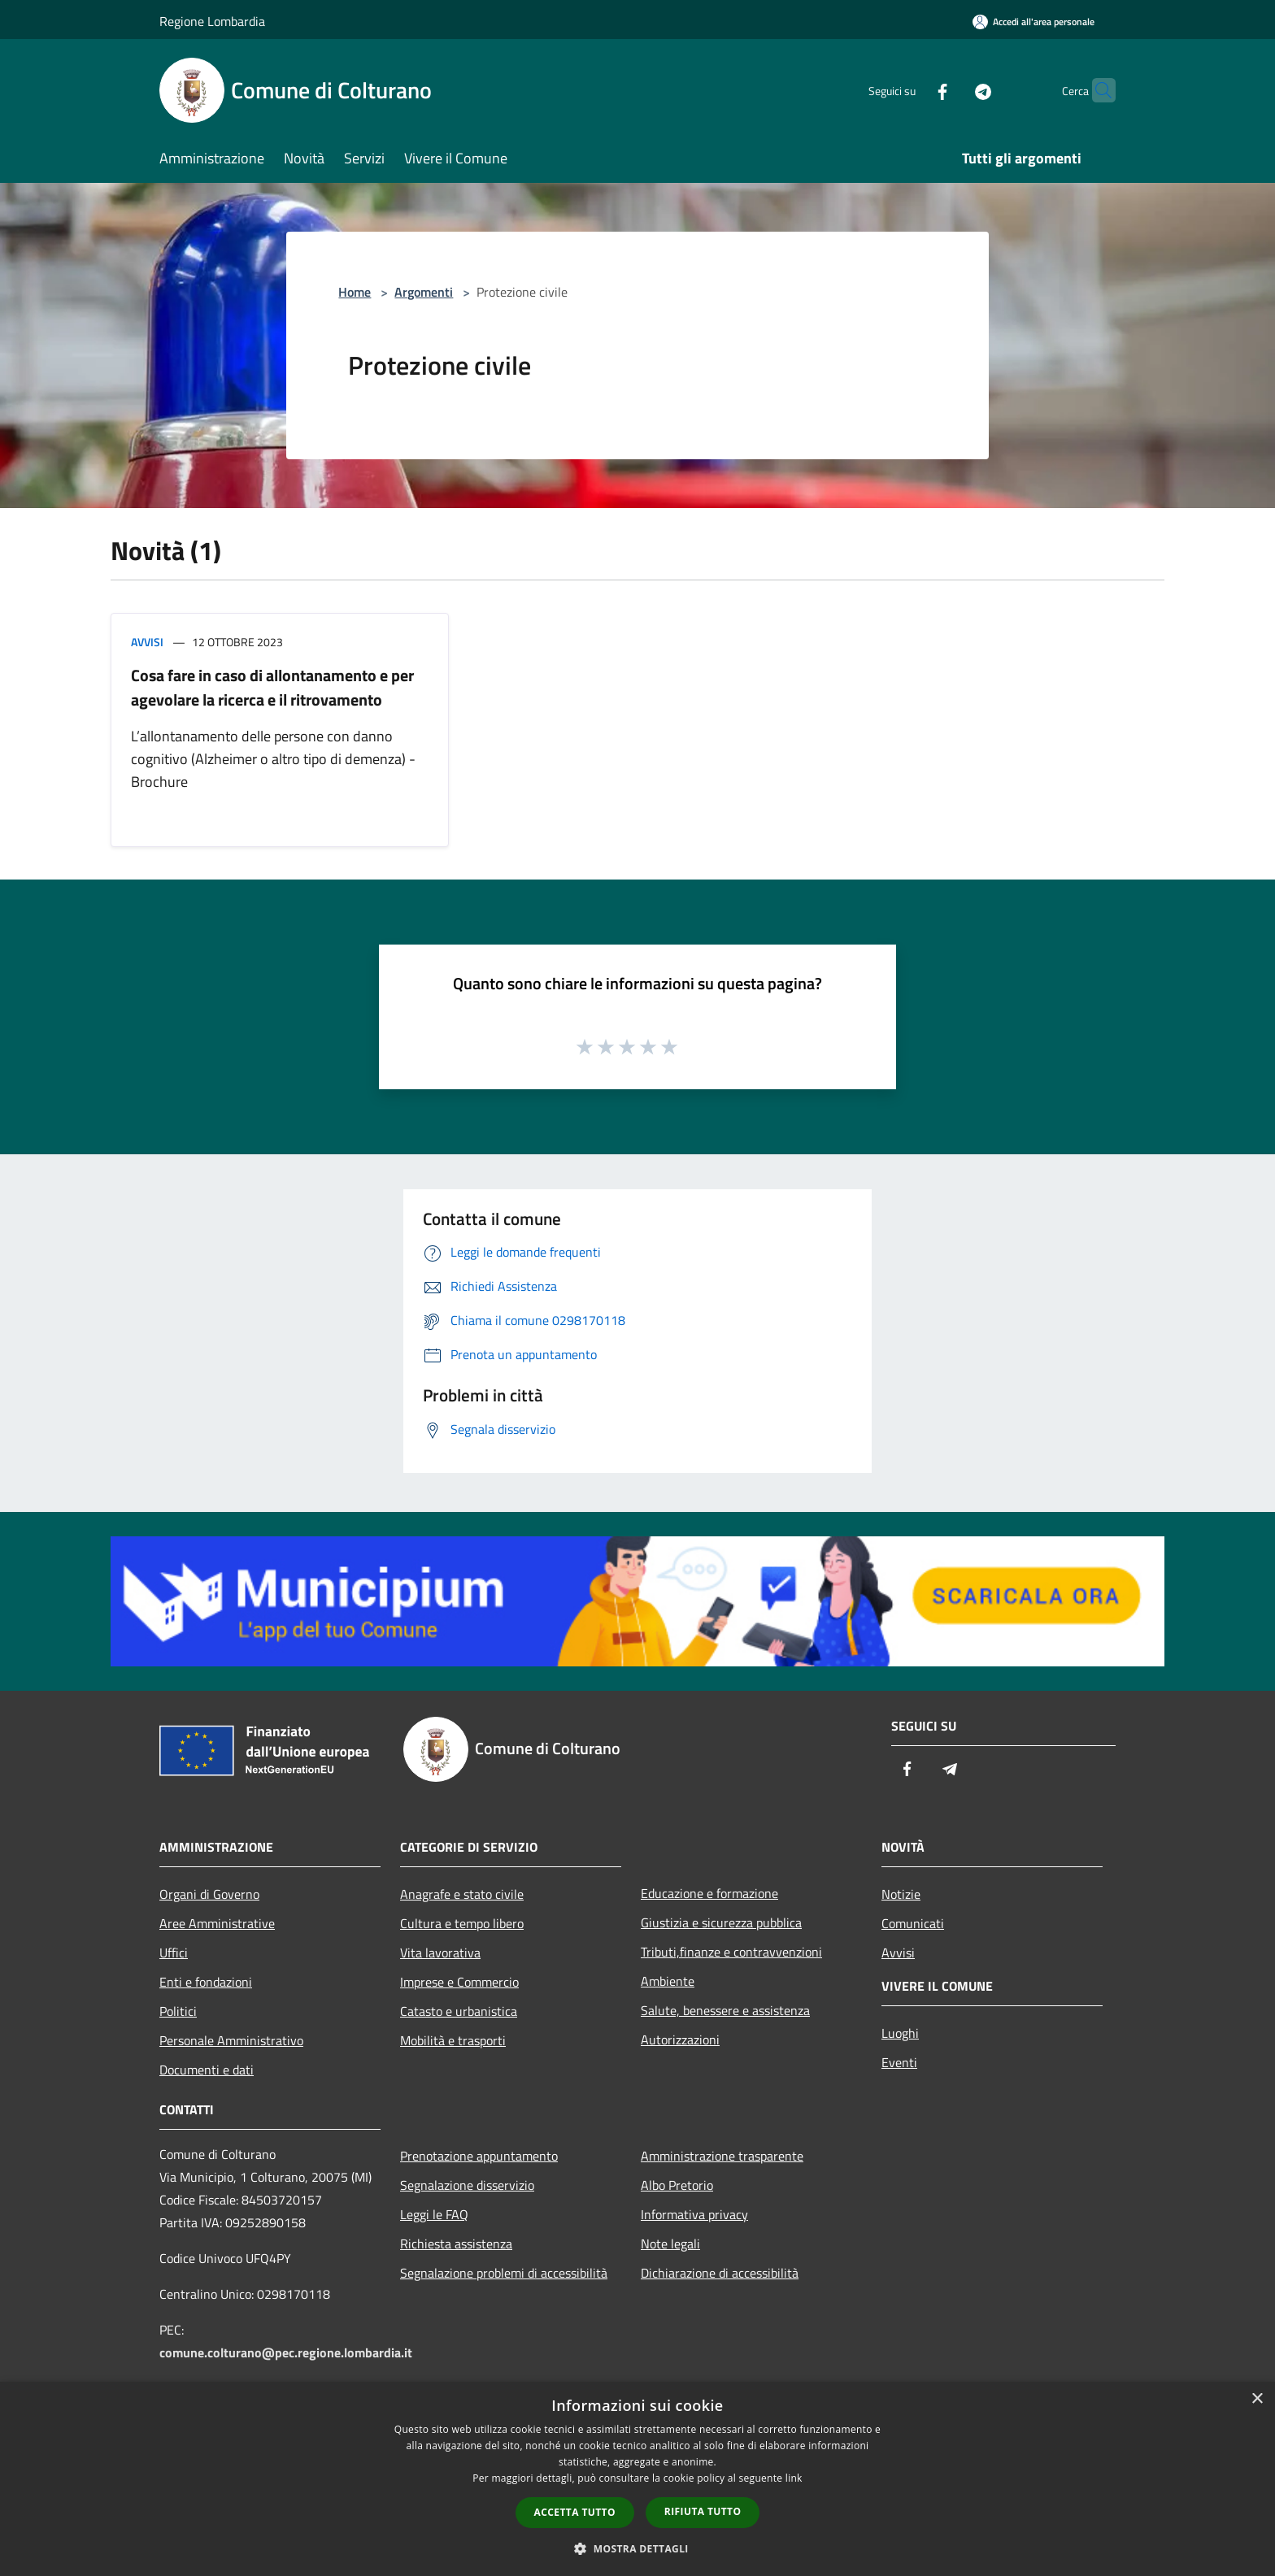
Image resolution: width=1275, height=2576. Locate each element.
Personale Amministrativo (231, 2040)
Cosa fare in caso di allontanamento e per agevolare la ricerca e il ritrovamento (272, 687)
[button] (637, 2548)
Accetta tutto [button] (575, 2512)
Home (354, 292)
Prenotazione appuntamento (479, 2155)
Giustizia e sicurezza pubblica (721, 1922)
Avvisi (147, 641)
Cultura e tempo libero (462, 1923)
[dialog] (637, 2479)
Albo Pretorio (677, 2185)
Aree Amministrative (217, 1923)
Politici (178, 2011)
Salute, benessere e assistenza (725, 2010)
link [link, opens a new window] (794, 2478)
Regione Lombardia (212, 21)
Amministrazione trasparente (722, 2155)
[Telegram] (951, 90)
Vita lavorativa (440, 1952)
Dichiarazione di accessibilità (720, 2273)
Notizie (900, 1894)
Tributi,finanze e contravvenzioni (731, 1951)
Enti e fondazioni (205, 1982)
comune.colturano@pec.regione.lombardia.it (285, 2352)
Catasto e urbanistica (458, 2011)
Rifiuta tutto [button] (703, 2511)
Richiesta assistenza (456, 2243)
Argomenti (423, 292)
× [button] (1257, 2399)
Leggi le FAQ (434, 2214)
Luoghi (900, 2033)
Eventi (899, 2062)
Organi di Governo (209, 1894)
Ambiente (667, 1981)
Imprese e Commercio (459, 1982)
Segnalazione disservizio (467, 2185)
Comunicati (912, 1923)
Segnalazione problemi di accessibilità (503, 2273)
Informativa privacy (694, 2214)
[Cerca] (1096, 90)
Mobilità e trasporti (453, 2040)
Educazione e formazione (709, 1893)
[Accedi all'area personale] (1033, 21)
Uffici (173, 1952)
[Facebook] (910, 90)
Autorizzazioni (680, 2039)
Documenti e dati (206, 2069)
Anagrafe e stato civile (462, 1894)
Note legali (670, 2243)
